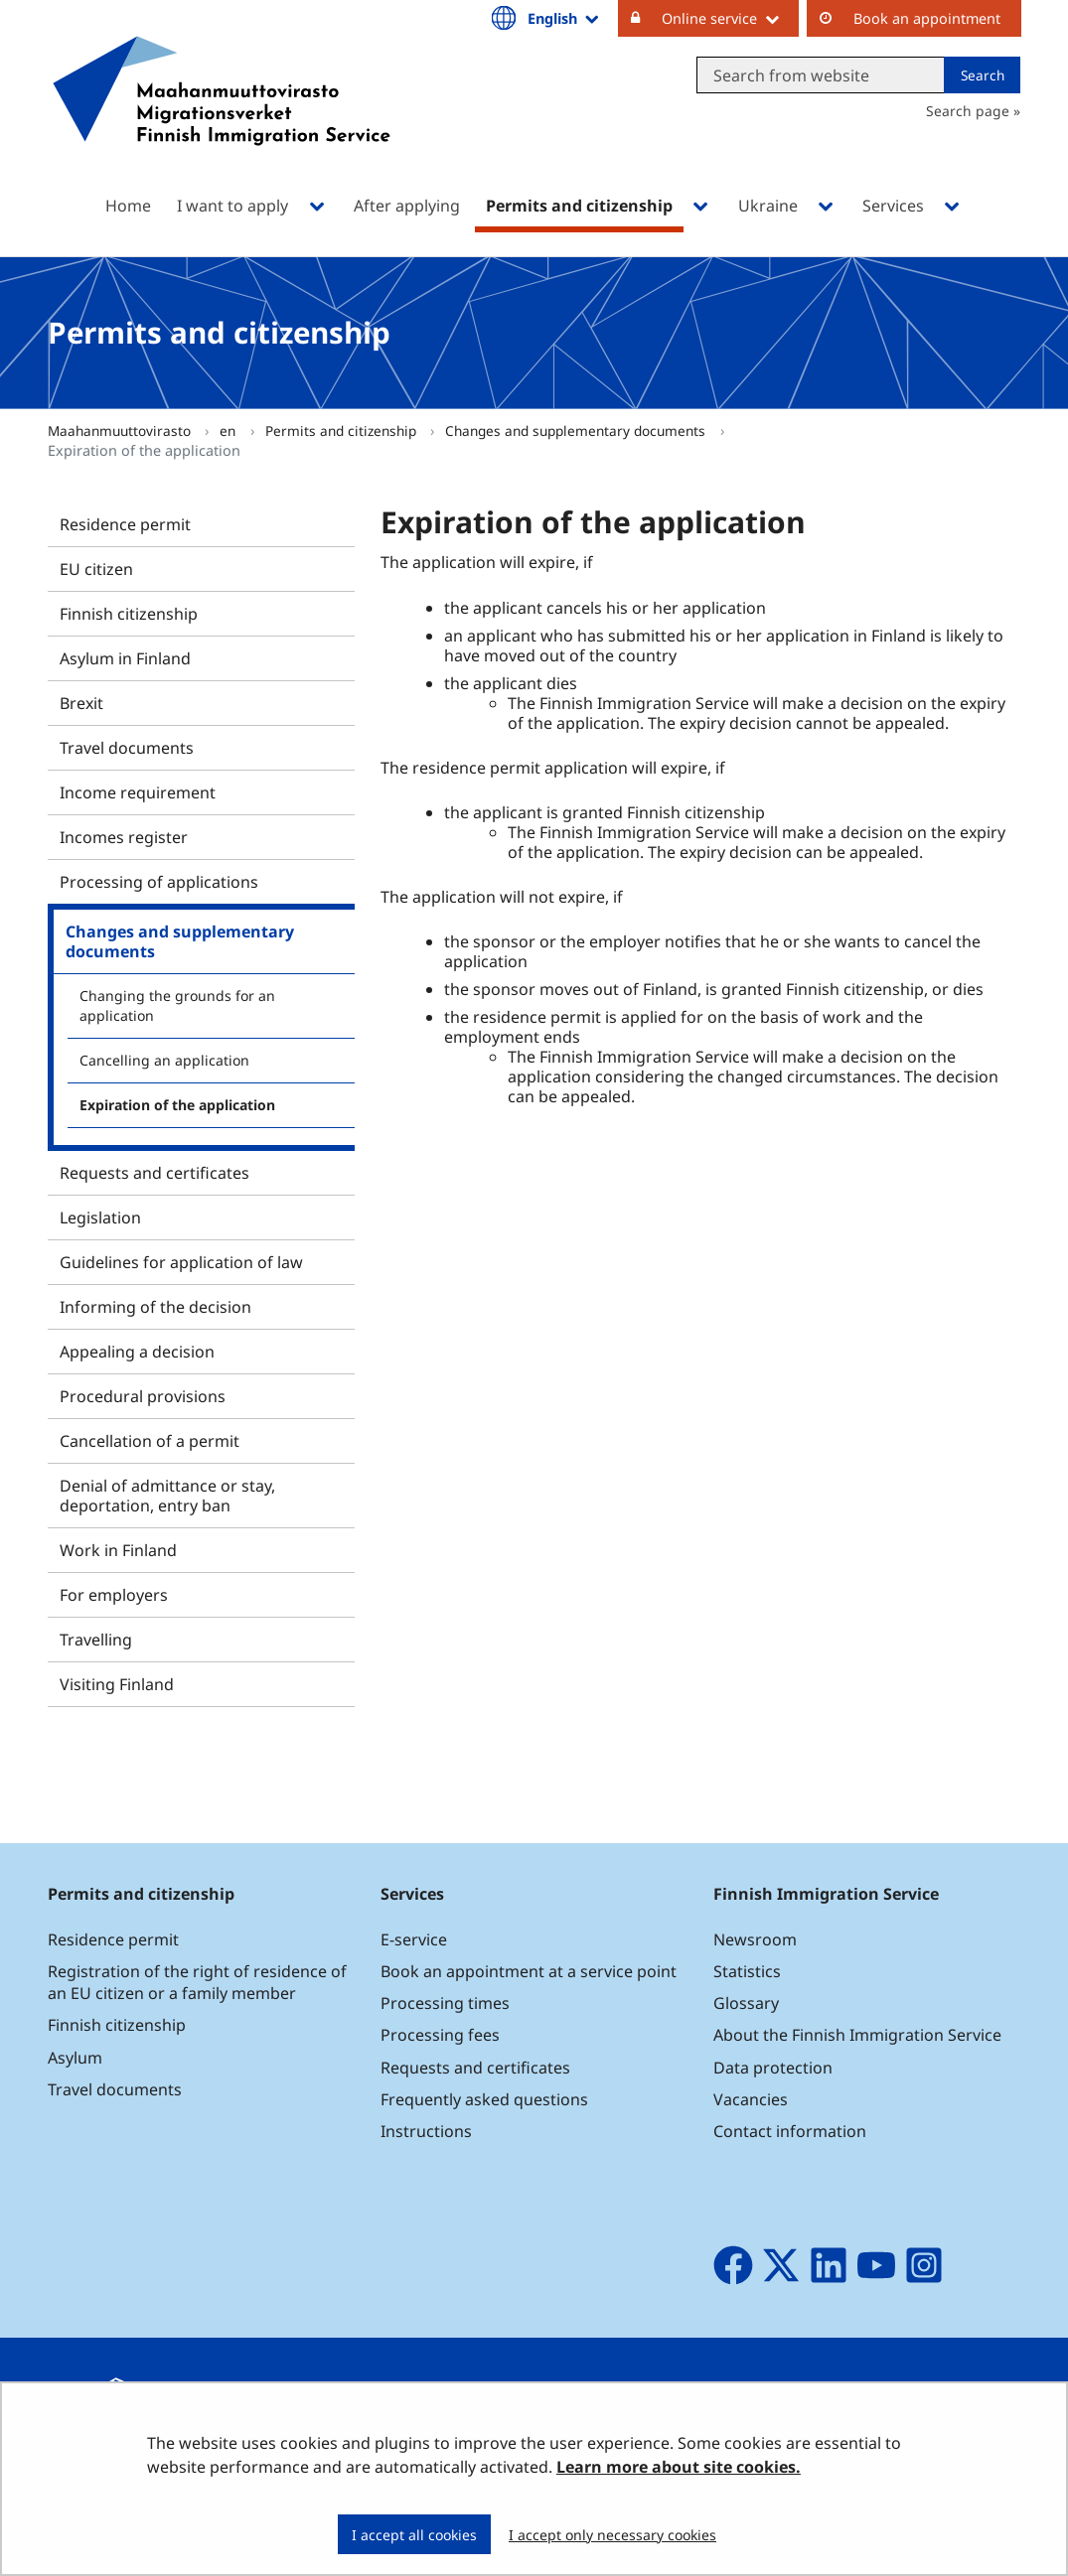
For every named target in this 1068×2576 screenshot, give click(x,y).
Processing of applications (159, 882)
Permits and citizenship (342, 430)
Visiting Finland (117, 1684)
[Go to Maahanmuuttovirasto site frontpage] (221, 117)
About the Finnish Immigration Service (857, 2035)
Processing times (445, 2003)
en (229, 430)
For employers (114, 1595)
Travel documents (127, 748)
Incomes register (124, 837)
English (564, 18)
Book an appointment (926, 18)
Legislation (100, 1217)
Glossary (746, 2003)
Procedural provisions (143, 1396)
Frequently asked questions (484, 2099)
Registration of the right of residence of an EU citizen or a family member (197, 1982)
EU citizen (96, 569)
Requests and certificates (154, 1173)
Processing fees (440, 2035)
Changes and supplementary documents (577, 430)
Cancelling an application (164, 1060)
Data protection (773, 2067)
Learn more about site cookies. (678, 2467)
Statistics (747, 1971)
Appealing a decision (137, 1351)
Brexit (81, 703)
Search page (967, 110)
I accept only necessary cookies (612, 2534)
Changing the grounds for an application (177, 1005)
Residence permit (125, 524)
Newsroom (755, 1939)
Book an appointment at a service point (529, 1971)
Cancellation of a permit (149, 1441)
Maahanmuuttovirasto (121, 430)
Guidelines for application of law (181, 1262)
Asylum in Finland (125, 658)
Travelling (96, 1639)
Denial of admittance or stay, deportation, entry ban (167, 1495)
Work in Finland (118, 1550)
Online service (730, 18)
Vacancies (750, 2099)
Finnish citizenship (129, 614)
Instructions (426, 2131)
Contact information (789, 2131)
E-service (414, 1939)
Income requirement (138, 792)
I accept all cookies (414, 2534)
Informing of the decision (155, 1307)
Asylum (75, 2058)
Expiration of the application (177, 1104)
